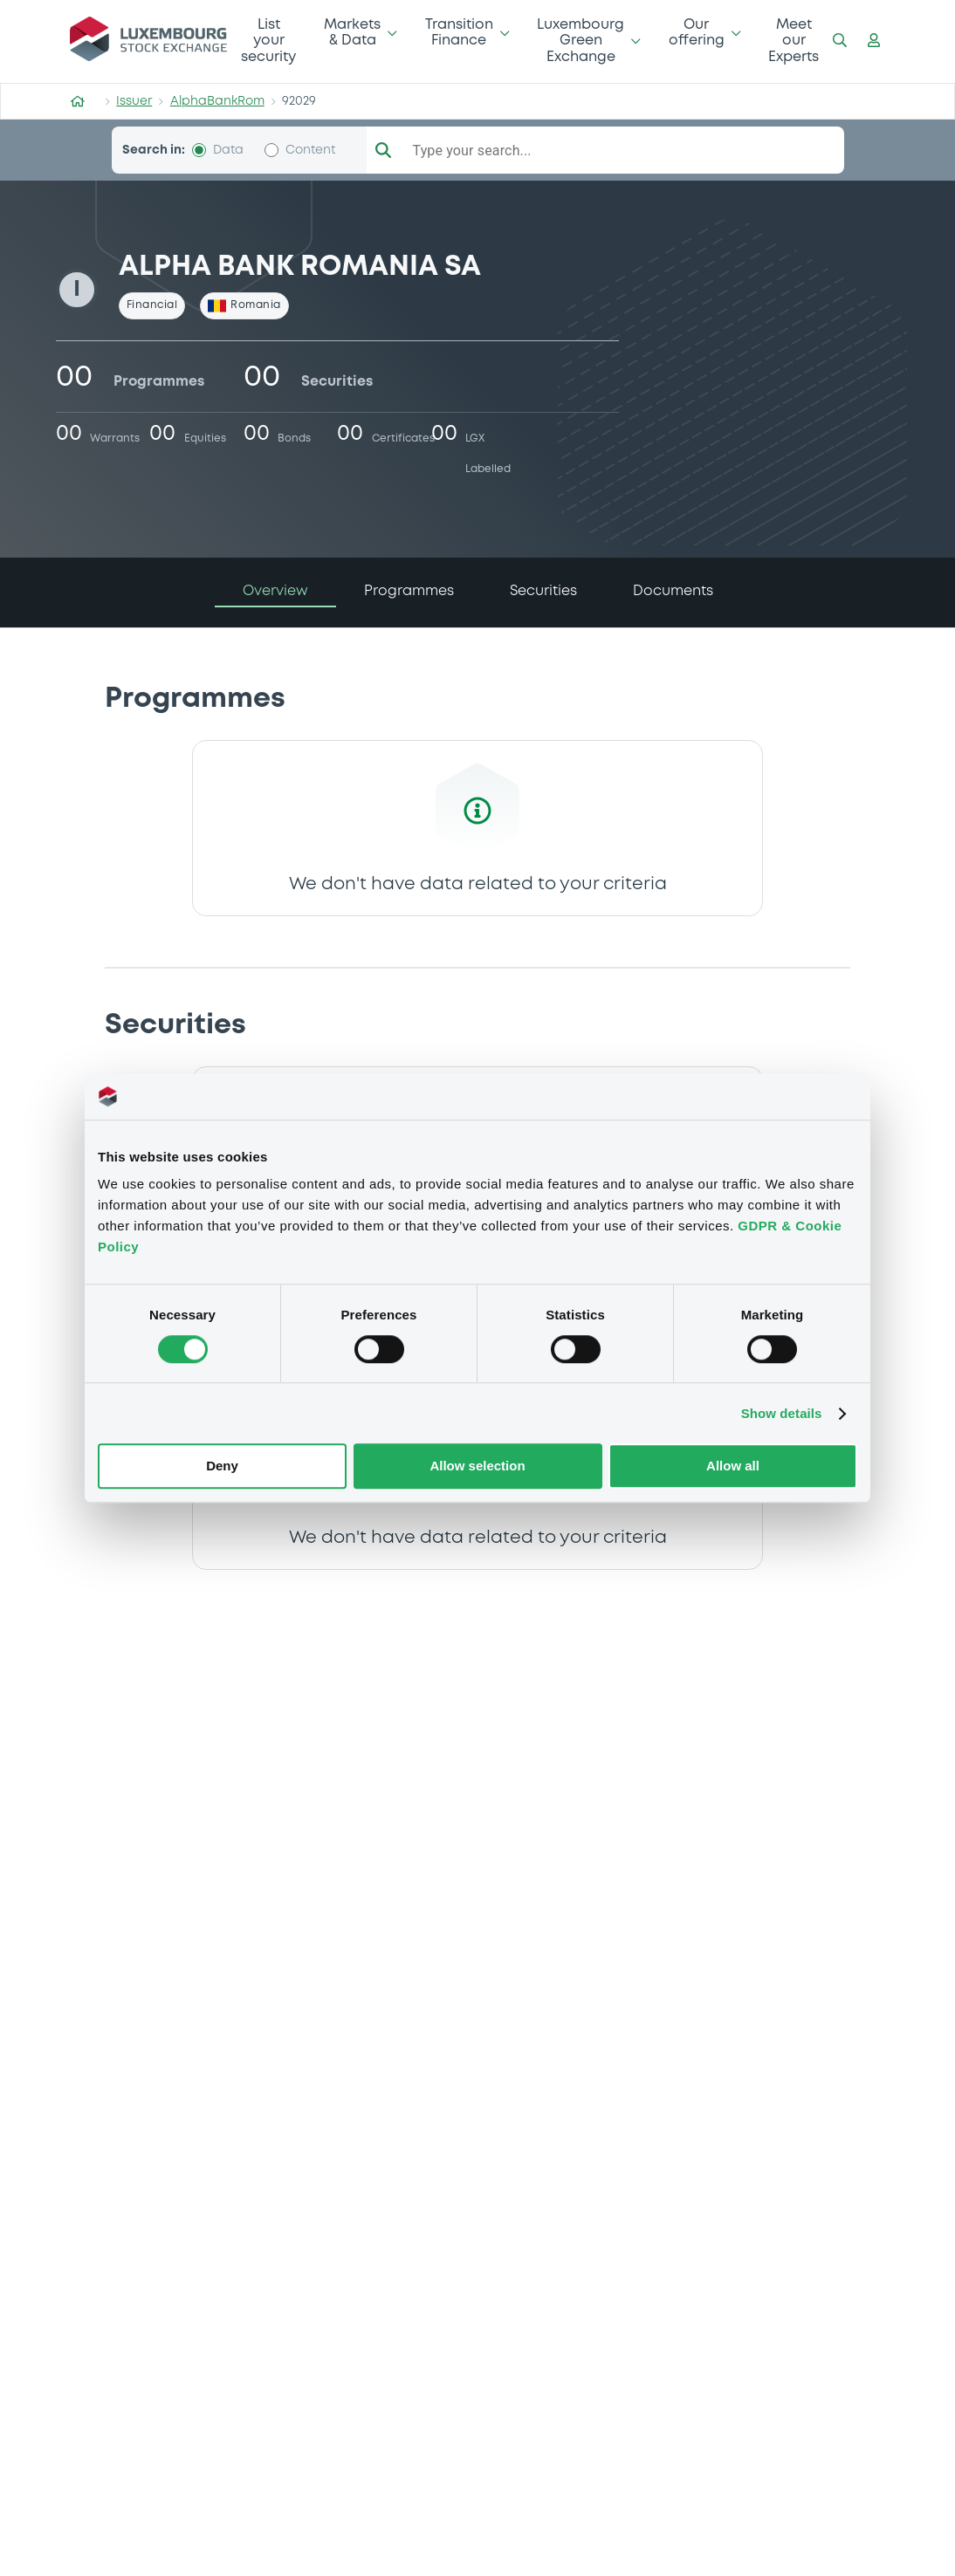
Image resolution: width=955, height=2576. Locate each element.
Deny (222, 1466)
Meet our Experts (793, 41)
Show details (781, 1413)
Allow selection (477, 1466)
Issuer (134, 101)
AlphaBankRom (217, 101)
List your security (268, 41)
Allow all (732, 1466)
